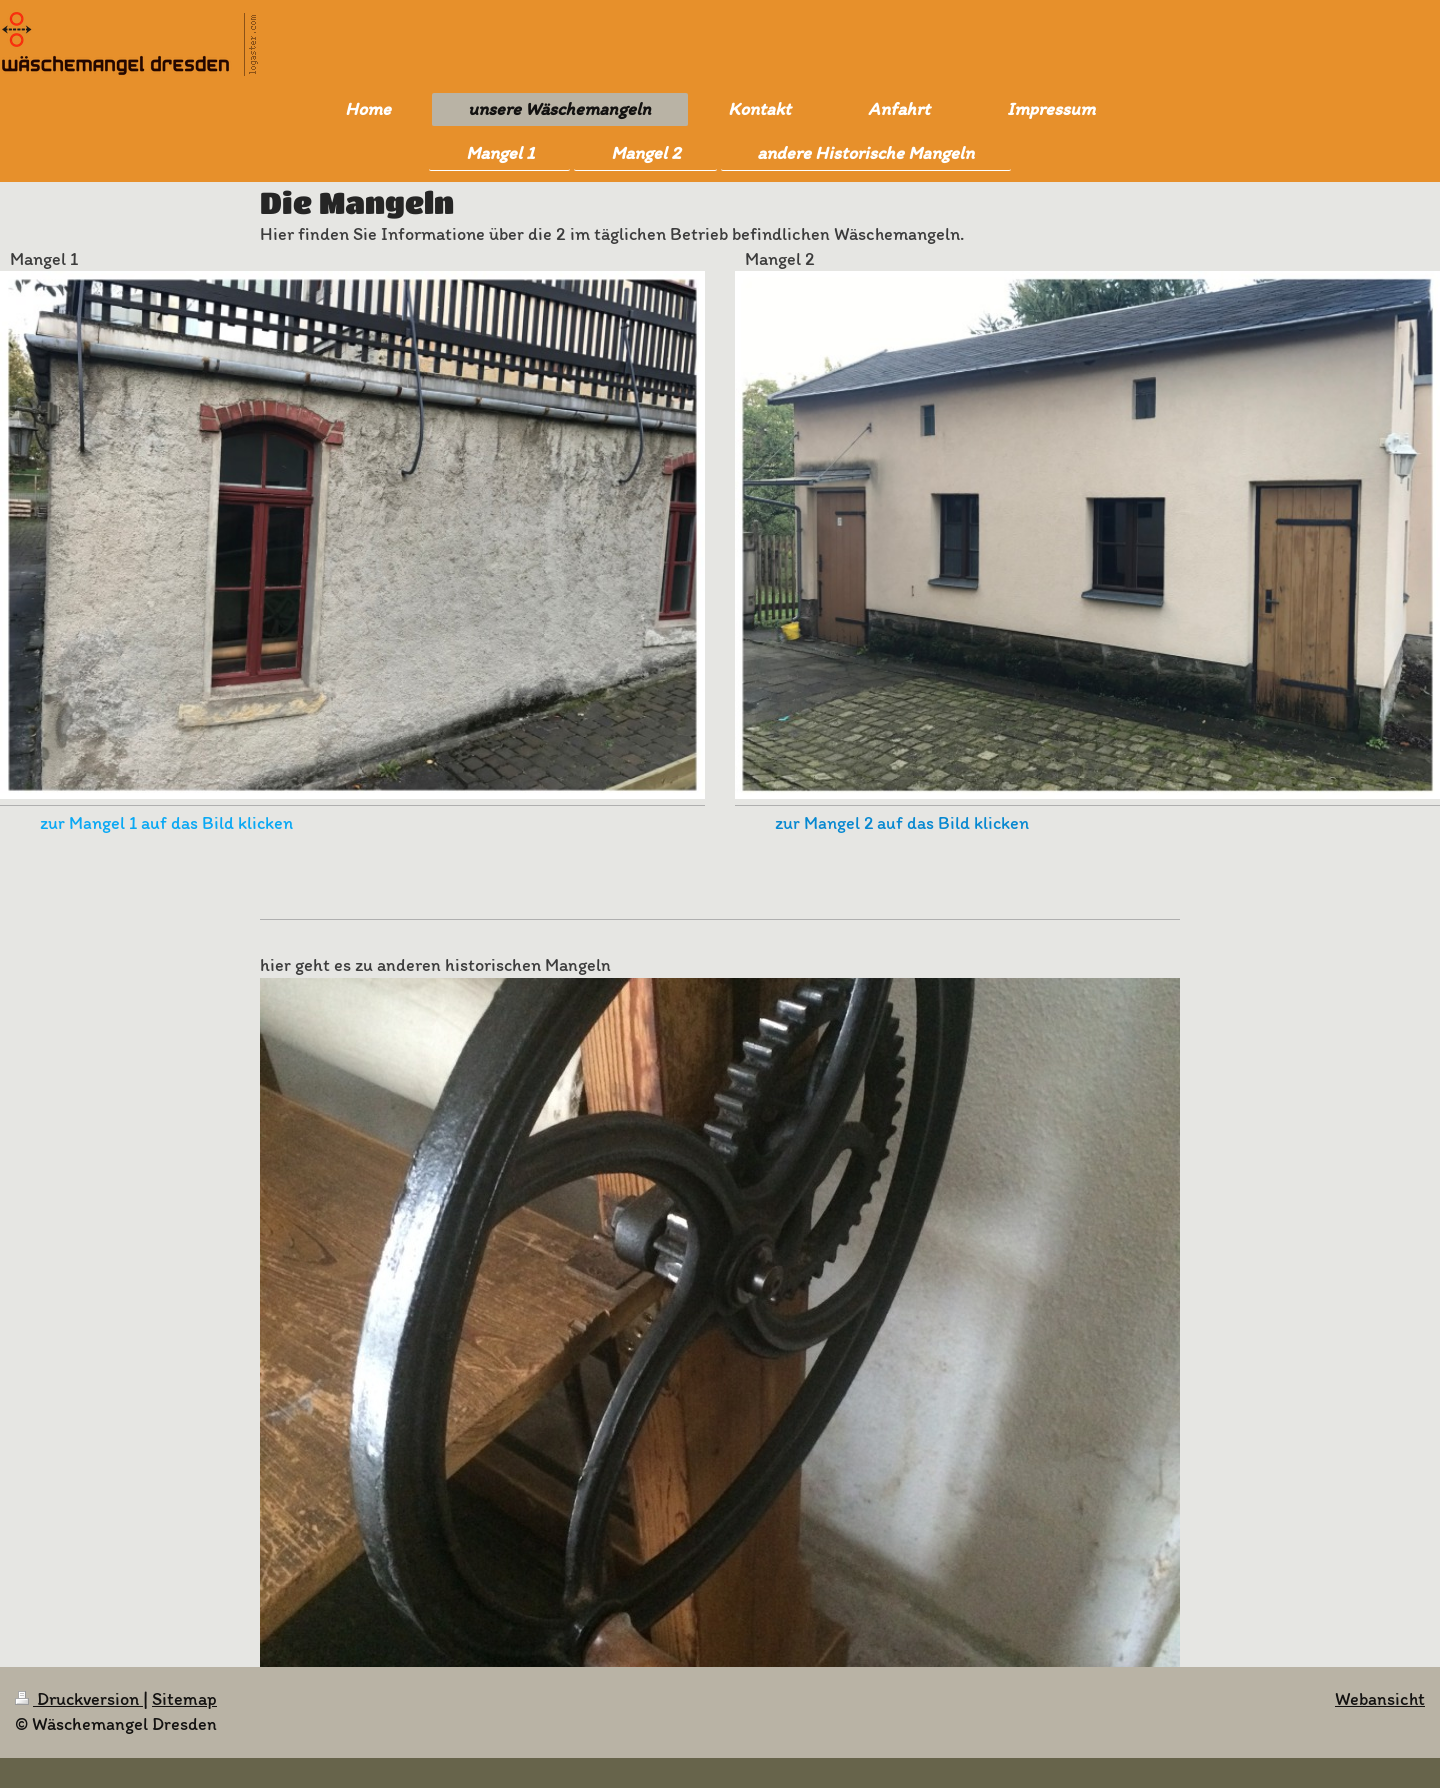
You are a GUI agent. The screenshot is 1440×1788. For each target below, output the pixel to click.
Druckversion (79, 1699)
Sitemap (184, 1699)
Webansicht (1380, 1699)
